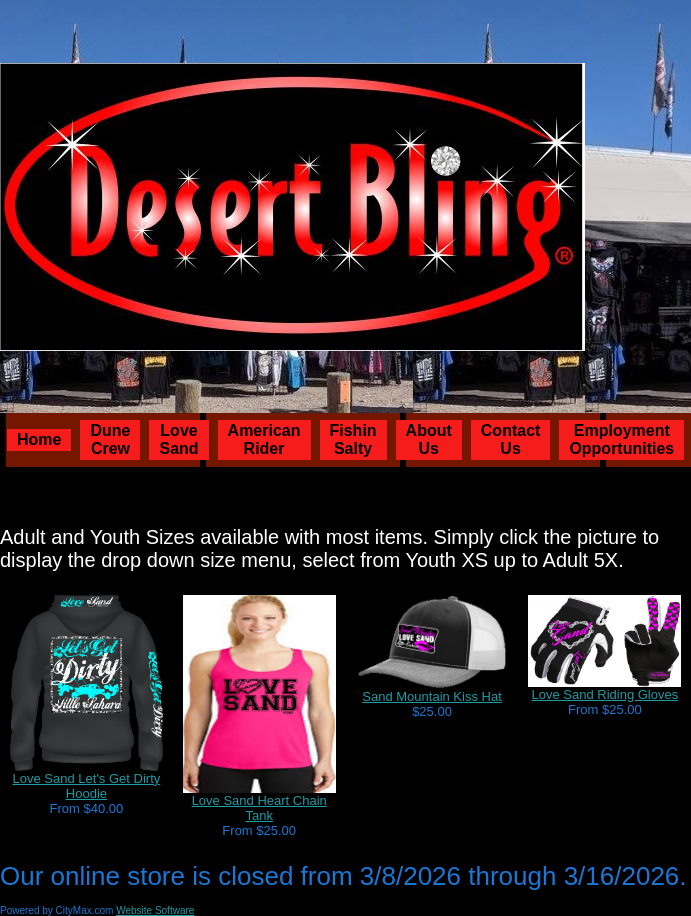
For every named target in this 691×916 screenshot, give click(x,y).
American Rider (264, 439)
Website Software (155, 910)
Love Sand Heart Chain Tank (259, 808)
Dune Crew (110, 439)
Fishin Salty (353, 439)
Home (39, 439)
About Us (429, 439)
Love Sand (178, 439)
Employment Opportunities (621, 439)
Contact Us (511, 439)
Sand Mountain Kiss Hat (431, 696)
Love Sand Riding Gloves (605, 694)
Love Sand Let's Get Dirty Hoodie (87, 786)
